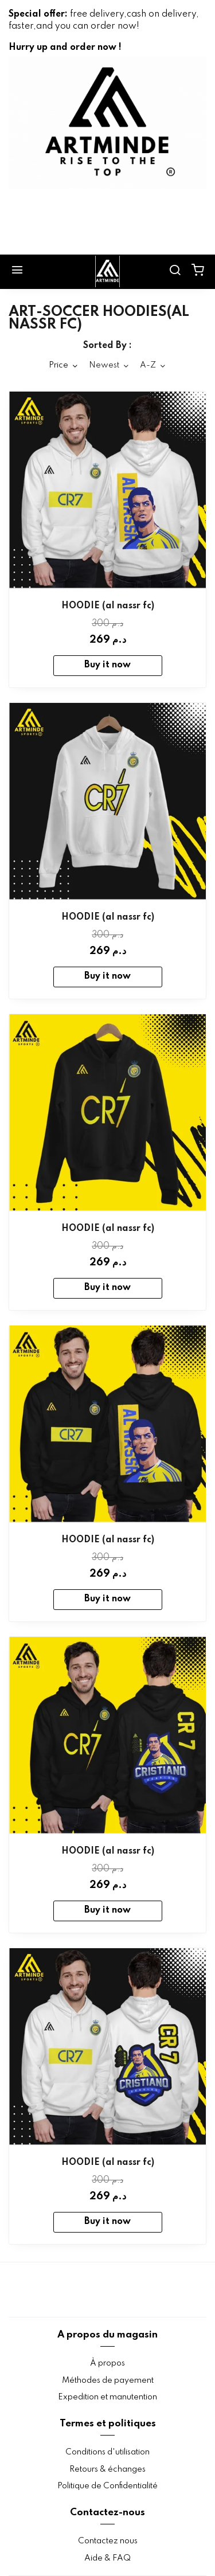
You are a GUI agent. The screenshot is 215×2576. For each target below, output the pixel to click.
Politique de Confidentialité (107, 2486)
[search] (174, 271)
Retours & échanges (107, 2469)
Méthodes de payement (108, 2380)
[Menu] (17, 271)
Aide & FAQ (107, 2558)
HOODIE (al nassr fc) (107, 606)
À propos (107, 2363)
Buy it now (107, 665)
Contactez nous (108, 2541)
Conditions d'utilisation (107, 2452)
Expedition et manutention (107, 2397)
